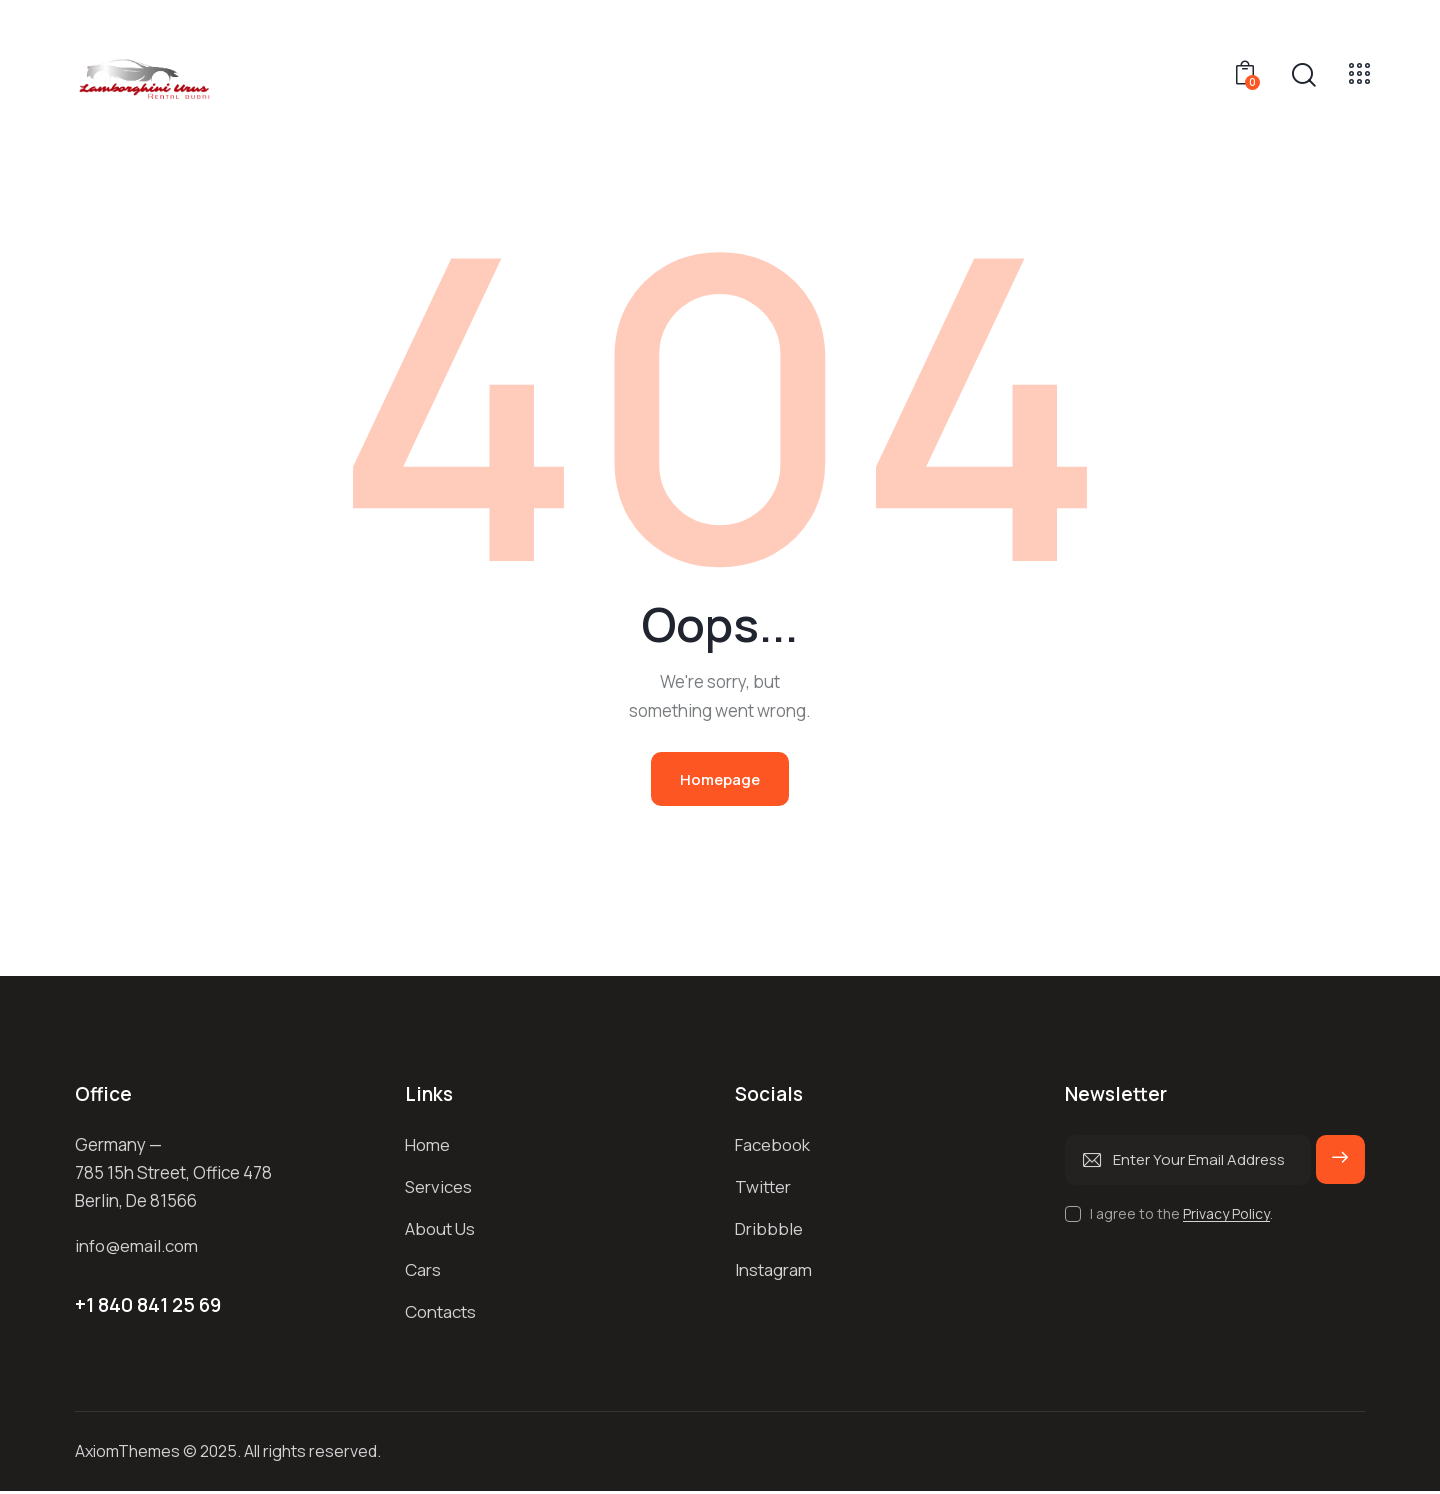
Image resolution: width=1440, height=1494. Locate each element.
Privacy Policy (1226, 1215)
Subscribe (1340, 1169)
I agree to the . (1181, 1214)
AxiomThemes (127, 1454)
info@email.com (137, 1247)
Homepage (720, 779)
